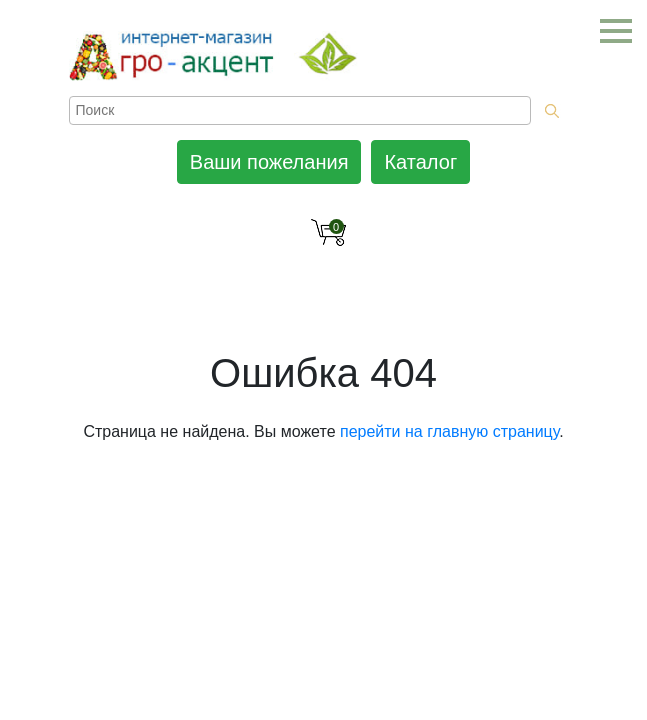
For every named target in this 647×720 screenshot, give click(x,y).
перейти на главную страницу (449, 431)
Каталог (420, 162)
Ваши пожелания (269, 162)
